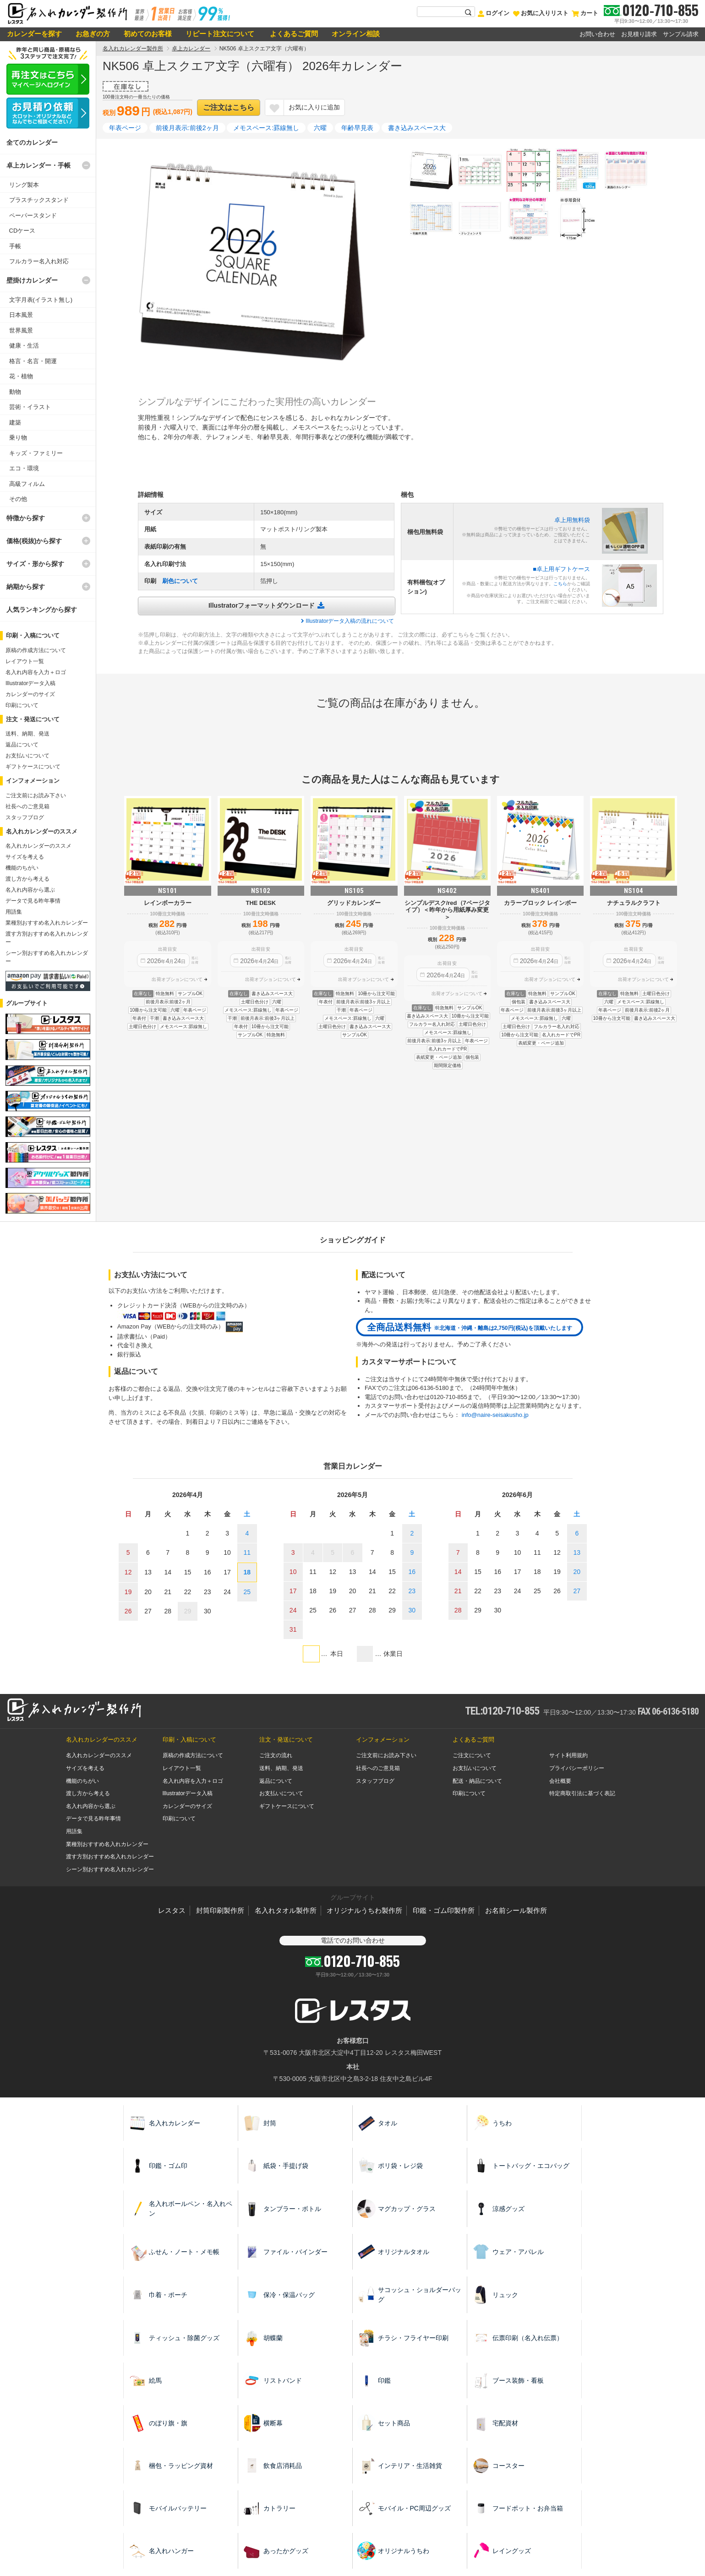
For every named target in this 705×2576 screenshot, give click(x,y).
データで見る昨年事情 (32, 901)
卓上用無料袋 (572, 520)
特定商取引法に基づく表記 (582, 1793)
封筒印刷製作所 (220, 1910)
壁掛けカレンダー (32, 280)
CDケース (22, 230)
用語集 (13, 912)
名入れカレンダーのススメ (38, 846)
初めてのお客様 (148, 34)
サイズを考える (24, 857)
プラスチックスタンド (39, 199)
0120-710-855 (660, 10)
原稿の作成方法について (35, 650)
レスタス (172, 1910)
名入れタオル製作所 (286, 1910)
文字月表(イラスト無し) (41, 299)
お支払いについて (27, 755)
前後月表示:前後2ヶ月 (187, 127)
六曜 (320, 127)
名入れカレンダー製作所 (133, 48)
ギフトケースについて (32, 766)
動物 (15, 391)
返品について (21, 744)
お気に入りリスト (540, 13)
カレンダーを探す (34, 34)
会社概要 (560, 1781)
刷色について (180, 580)
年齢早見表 (357, 127)
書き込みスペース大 (417, 127)
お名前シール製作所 (516, 1910)
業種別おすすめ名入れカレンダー (46, 923)
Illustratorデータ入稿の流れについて (350, 621)
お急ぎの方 (93, 34)
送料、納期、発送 (27, 733)
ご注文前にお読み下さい (35, 795)
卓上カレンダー (191, 48)
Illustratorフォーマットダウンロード (261, 605)
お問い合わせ (597, 34)
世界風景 (21, 330)
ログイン (493, 13)
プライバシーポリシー (576, 1768)
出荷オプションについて (177, 979)
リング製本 (24, 184)
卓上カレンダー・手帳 (38, 165)
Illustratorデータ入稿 (30, 683)
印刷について (21, 705)
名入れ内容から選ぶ (30, 890)
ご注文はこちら (228, 107)
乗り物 (18, 437)
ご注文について (472, 1755)
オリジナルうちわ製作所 (364, 1910)
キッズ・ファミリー (36, 453)
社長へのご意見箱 (27, 806)
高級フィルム (27, 483)
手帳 (15, 246)
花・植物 (21, 376)
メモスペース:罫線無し (266, 127)
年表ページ (125, 127)
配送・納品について (477, 1781)
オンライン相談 (356, 34)
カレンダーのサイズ (30, 694)
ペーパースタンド (33, 215)
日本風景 (21, 314)
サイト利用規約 (568, 1755)
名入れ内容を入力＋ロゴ (35, 672)
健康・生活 (24, 345)
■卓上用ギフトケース (561, 569)
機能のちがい (21, 868)
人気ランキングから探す (41, 609)
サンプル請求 (681, 34)
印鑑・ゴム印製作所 (444, 1910)
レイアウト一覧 (24, 661)
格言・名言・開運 (33, 361)
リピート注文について (220, 34)
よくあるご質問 (293, 34)
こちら (560, 583)
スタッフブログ (24, 817)
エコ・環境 (24, 468)
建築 (15, 422)
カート (584, 13)
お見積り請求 (639, 34)
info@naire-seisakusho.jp (495, 1414)
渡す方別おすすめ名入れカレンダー (110, 1856)
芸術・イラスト (30, 406)
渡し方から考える (27, 879)
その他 (18, 499)
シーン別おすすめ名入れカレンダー (110, 1869)
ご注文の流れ (275, 1755)
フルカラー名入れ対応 (39, 261)
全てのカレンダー (32, 142)
